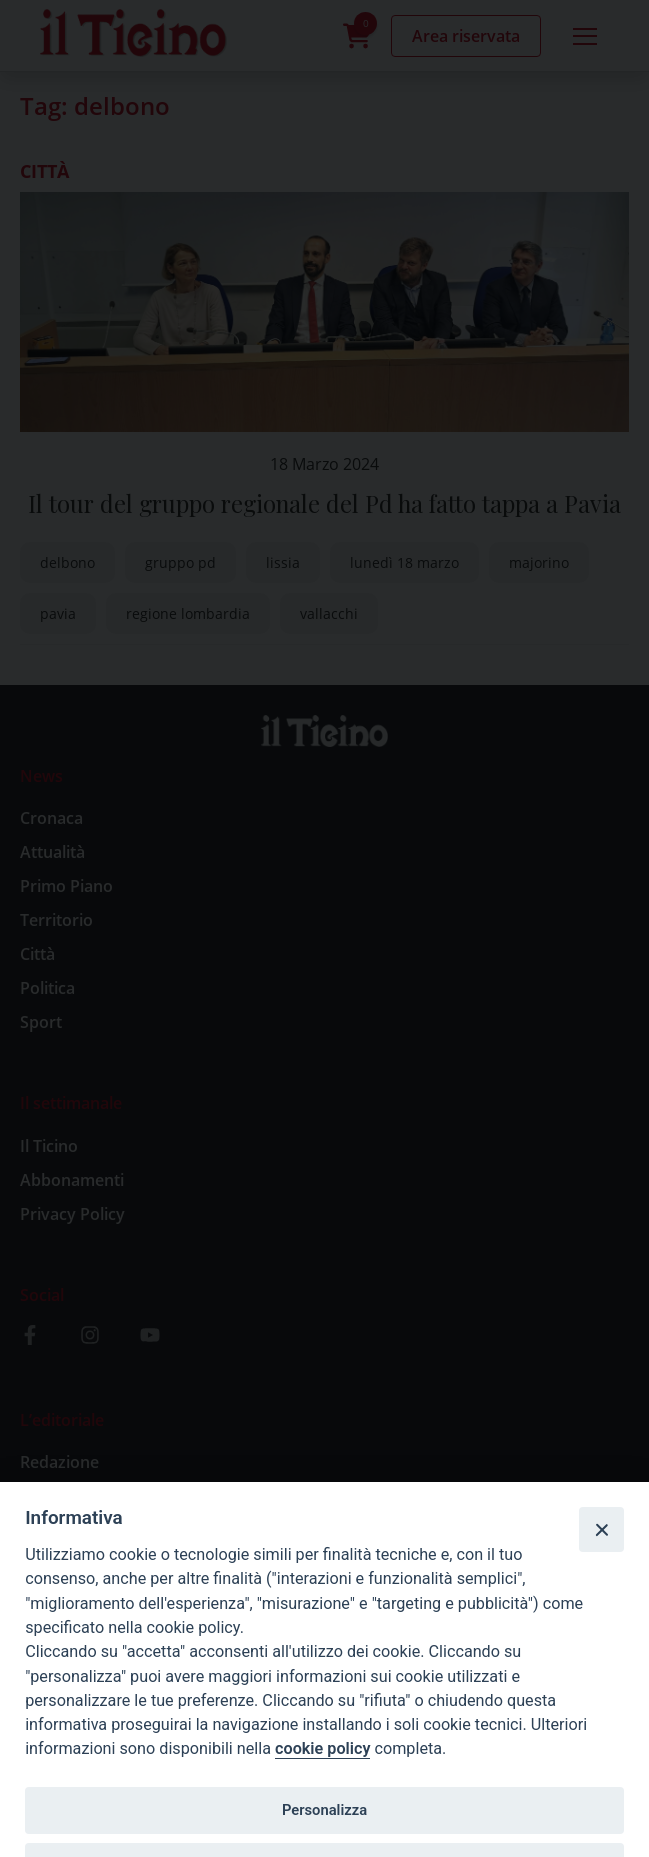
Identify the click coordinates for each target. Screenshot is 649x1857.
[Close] (601, 1529)
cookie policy (322, 1748)
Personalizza (324, 1810)
